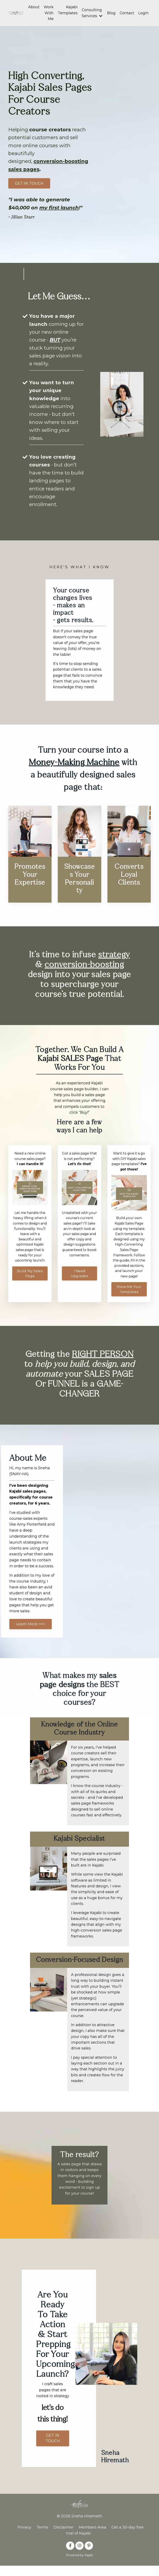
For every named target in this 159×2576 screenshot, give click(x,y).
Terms (42, 2537)
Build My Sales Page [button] (30, 1277)
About (33, 7)
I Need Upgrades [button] (79, 1277)
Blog (111, 13)
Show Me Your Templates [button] (129, 1293)
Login (143, 13)
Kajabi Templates (67, 10)
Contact (126, 13)
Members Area (92, 2537)
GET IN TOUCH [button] (29, 183)
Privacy (24, 2537)
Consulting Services (92, 13)
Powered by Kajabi (79, 2565)
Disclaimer (63, 2537)
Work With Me (48, 13)
